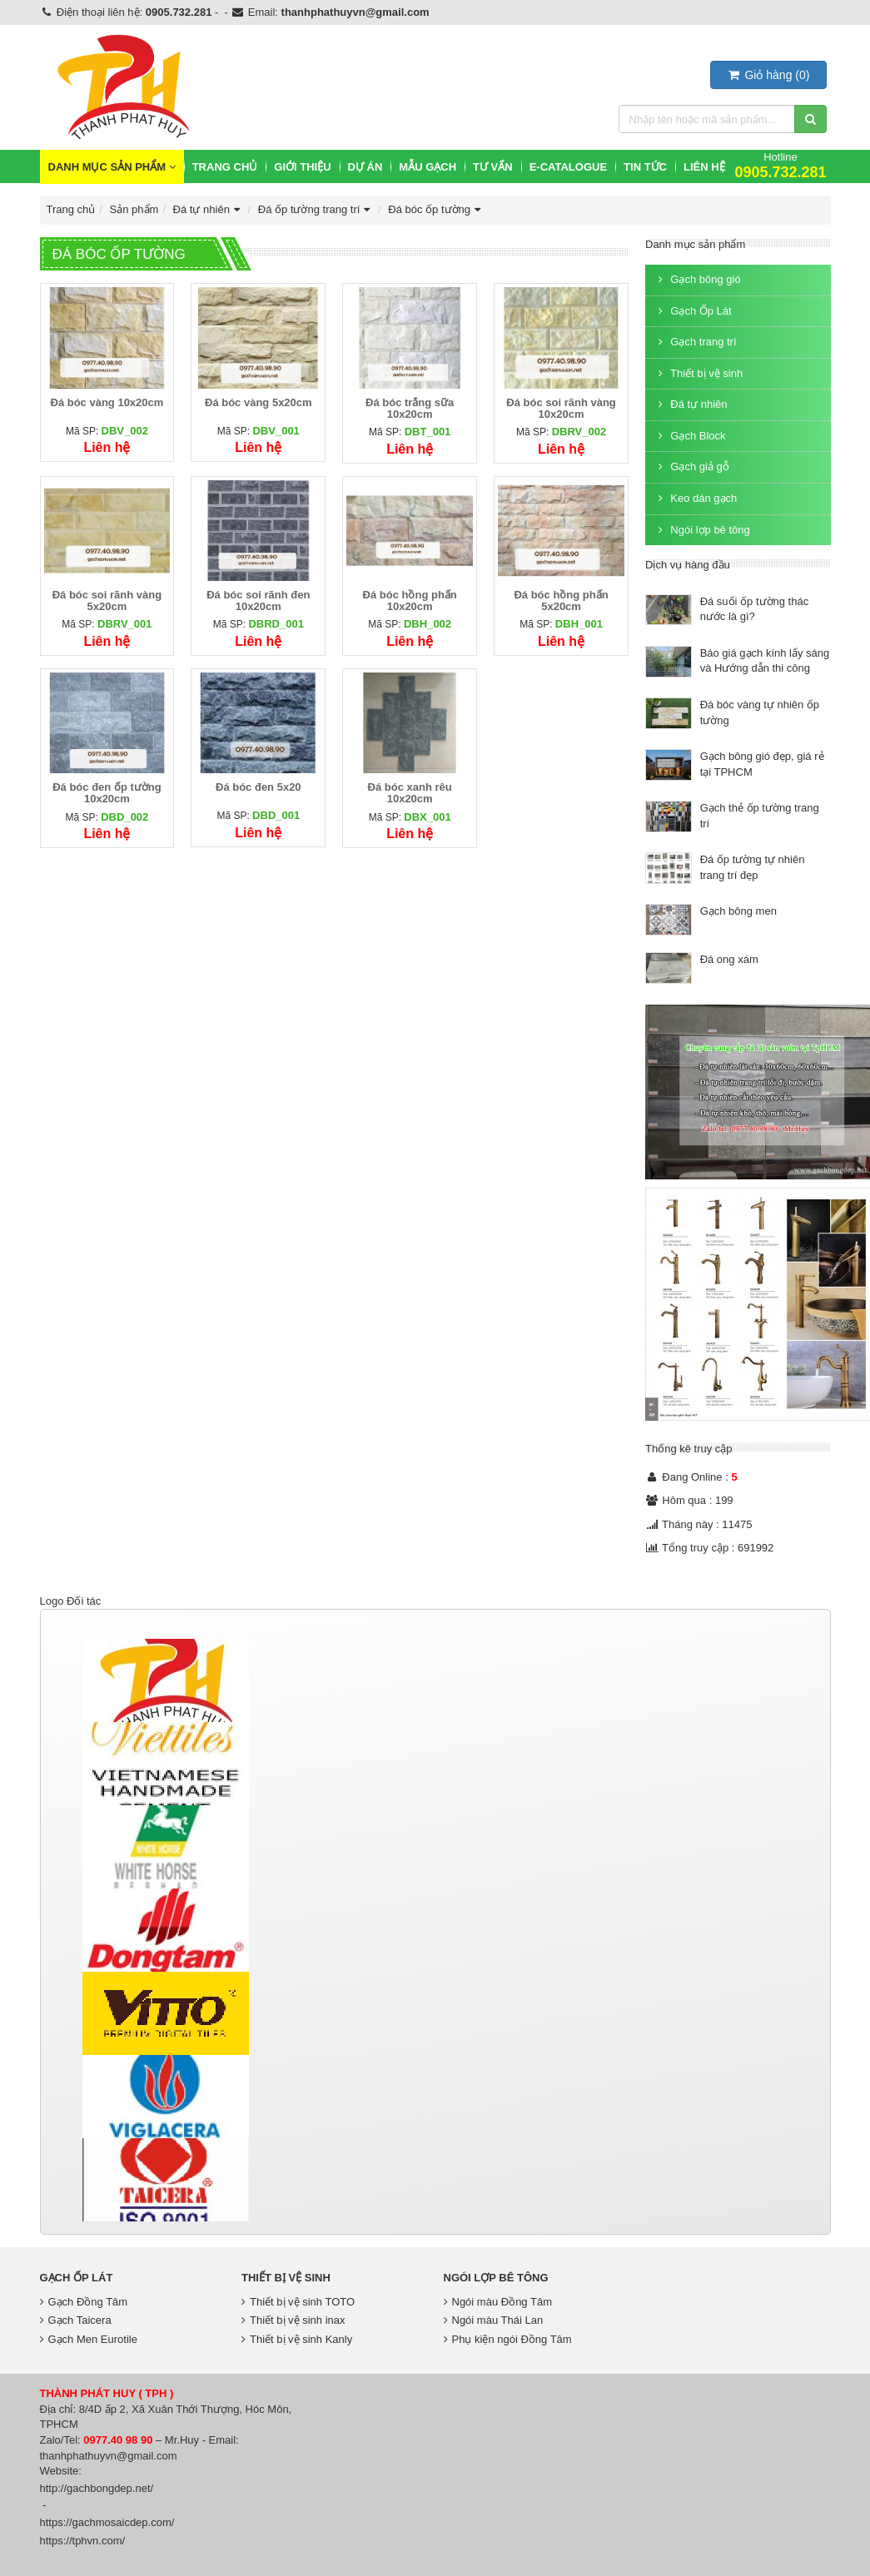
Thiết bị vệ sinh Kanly (296, 2339)
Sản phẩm (134, 209)
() (768, 75)
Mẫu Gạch (427, 167)
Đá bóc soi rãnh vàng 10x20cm (560, 408)
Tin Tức (645, 167)
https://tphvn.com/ (83, 2540)
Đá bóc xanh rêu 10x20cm (410, 793)
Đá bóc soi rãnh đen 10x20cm (258, 600)
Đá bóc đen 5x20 (258, 787)
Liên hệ (704, 167)
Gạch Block (690, 435)
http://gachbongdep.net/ (97, 2488)
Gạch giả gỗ (691, 466)
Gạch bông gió (697, 279)
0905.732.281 (179, 12)
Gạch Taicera (76, 2320)
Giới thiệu (302, 167)
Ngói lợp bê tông (702, 530)
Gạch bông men (738, 911)
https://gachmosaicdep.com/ (107, 2522)
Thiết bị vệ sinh (698, 373)
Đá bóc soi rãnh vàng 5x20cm (107, 600)
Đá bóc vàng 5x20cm (258, 402)
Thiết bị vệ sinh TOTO (298, 2302)
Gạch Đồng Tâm (84, 2302)
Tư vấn (493, 167)
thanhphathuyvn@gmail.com (355, 12)
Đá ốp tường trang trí (316, 209)
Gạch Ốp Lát (693, 311)
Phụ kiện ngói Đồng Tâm (508, 2339)
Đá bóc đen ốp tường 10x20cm (106, 793)
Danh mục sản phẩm (112, 167)
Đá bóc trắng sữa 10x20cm (409, 408)
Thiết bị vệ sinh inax (293, 2320)
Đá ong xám (729, 959)
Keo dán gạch (695, 498)
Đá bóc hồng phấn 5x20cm (561, 600)
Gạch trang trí (695, 341)
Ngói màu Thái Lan (494, 2320)
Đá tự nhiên (208, 209)
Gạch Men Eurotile (88, 2339)
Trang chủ (225, 167)
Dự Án (365, 167)
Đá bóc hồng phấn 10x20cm (410, 600)
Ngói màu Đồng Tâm (498, 2302)
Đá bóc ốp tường (436, 209)
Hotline (780, 165)
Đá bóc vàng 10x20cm (107, 402)
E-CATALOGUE (568, 167)
